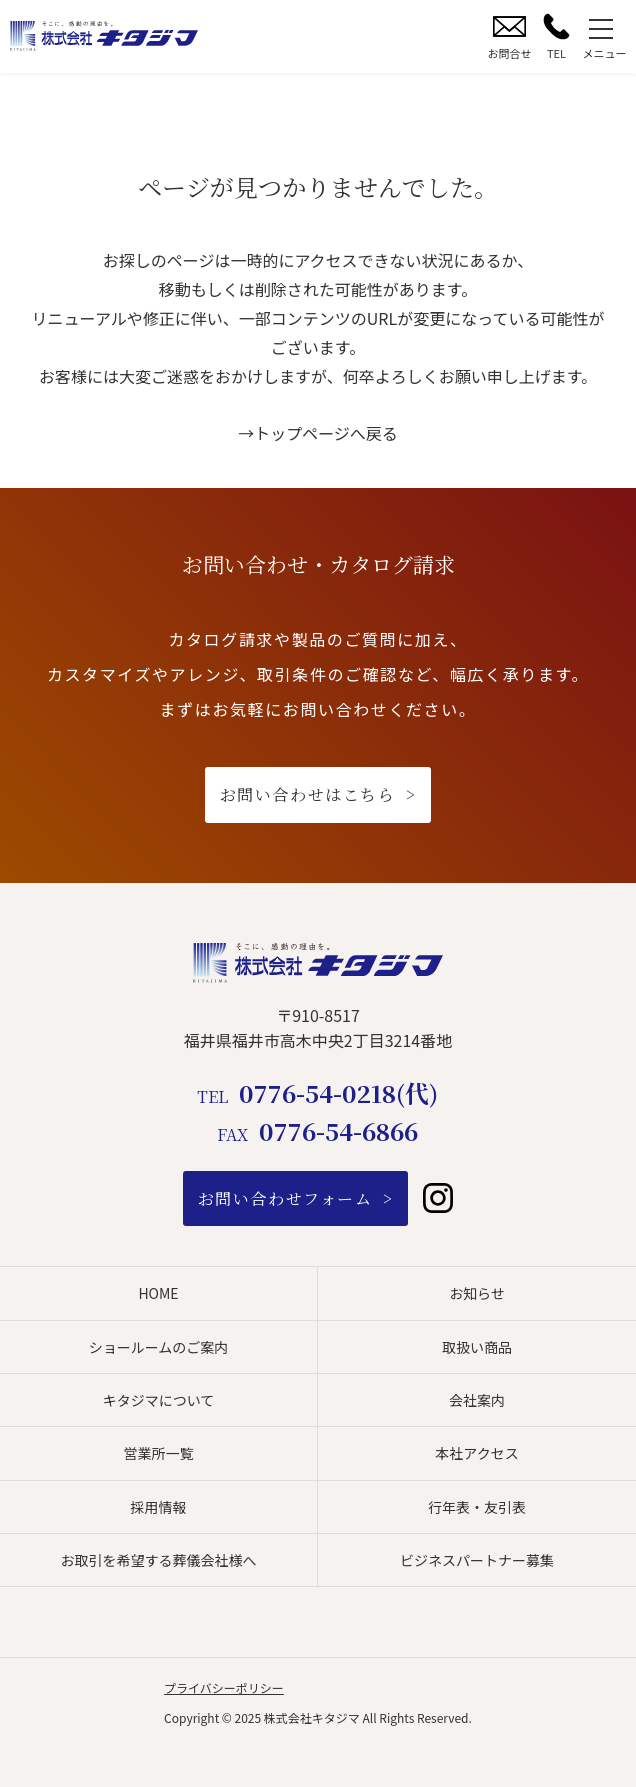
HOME (158, 1293)
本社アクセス (476, 1453)
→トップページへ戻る (318, 433)
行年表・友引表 (477, 1507)
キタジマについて (159, 1400)
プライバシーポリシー (224, 1687)
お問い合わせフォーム (285, 1198)
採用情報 (159, 1507)
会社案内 (477, 1400)
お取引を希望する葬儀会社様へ (159, 1560)
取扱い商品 (477, 1347)
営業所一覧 (159, 1453)
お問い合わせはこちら (308, 794)
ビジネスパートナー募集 (477, 1560)
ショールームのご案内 (159, 1347)
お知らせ (477, 1293)
